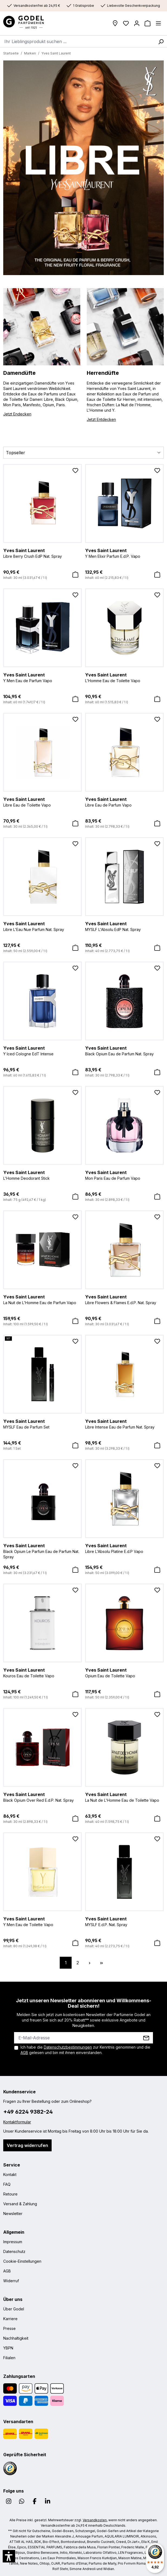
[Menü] (158, 23)
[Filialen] (115, 23)
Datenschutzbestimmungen (68, 2047)
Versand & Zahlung (20, 2203)
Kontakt (9, 2174)
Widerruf (11, 2280)
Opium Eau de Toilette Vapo (124, 1672)
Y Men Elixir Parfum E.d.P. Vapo (124, 553)
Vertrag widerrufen (27, 2145)
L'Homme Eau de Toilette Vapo (124, 677)
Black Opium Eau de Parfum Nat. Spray (124, 1050)
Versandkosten (95, 2520)
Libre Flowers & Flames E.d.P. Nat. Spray (124, 1299)
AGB (24, 2052)
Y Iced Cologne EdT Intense (42, 1050)
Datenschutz (14, 2251)
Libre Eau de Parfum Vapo (124, 801)
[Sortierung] (83, 453)
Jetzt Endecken (17, 414)
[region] (83, 167)
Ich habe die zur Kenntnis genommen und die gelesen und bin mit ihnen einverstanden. (85, 2050)
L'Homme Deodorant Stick (42, 1175)
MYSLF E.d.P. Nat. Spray (124, 1921)
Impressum (12, 2241)
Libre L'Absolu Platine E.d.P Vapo (124, 1548)
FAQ (7, 2184)
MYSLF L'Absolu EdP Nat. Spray (124, 926)
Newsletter (12, 2213)
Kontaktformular (17, 2122)
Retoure (10, 2194)
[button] (9, 2556)
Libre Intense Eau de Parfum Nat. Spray (124, 1423)
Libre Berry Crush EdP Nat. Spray (42, 553)
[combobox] (77, 41)
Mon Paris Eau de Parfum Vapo (124, 1175)
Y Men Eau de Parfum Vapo (42, 677)
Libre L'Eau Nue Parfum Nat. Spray (42, 926)
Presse (9, 2328)
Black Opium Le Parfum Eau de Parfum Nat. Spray (42, 1550)
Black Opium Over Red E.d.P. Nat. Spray (42, 1797)
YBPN (8, 2348)
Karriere (10, 2318)
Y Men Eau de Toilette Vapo (42, 1921)
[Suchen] (161, 41)
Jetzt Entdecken (101, 419)
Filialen (9, 2357)
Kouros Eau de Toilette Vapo (42, 1672)
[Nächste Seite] (89, 1963)
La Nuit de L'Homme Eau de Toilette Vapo (124, 1797)
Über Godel (13, 2309)
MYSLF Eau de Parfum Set (42, 1423)
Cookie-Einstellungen (22, 2261)
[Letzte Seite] (101, 1963)
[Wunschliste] (126, 23)
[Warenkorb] (147, 23)
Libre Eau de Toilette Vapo (42, 801)
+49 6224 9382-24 (28, 2111)
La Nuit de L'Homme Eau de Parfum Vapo (42, 1299)
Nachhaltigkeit (15, 2338)
